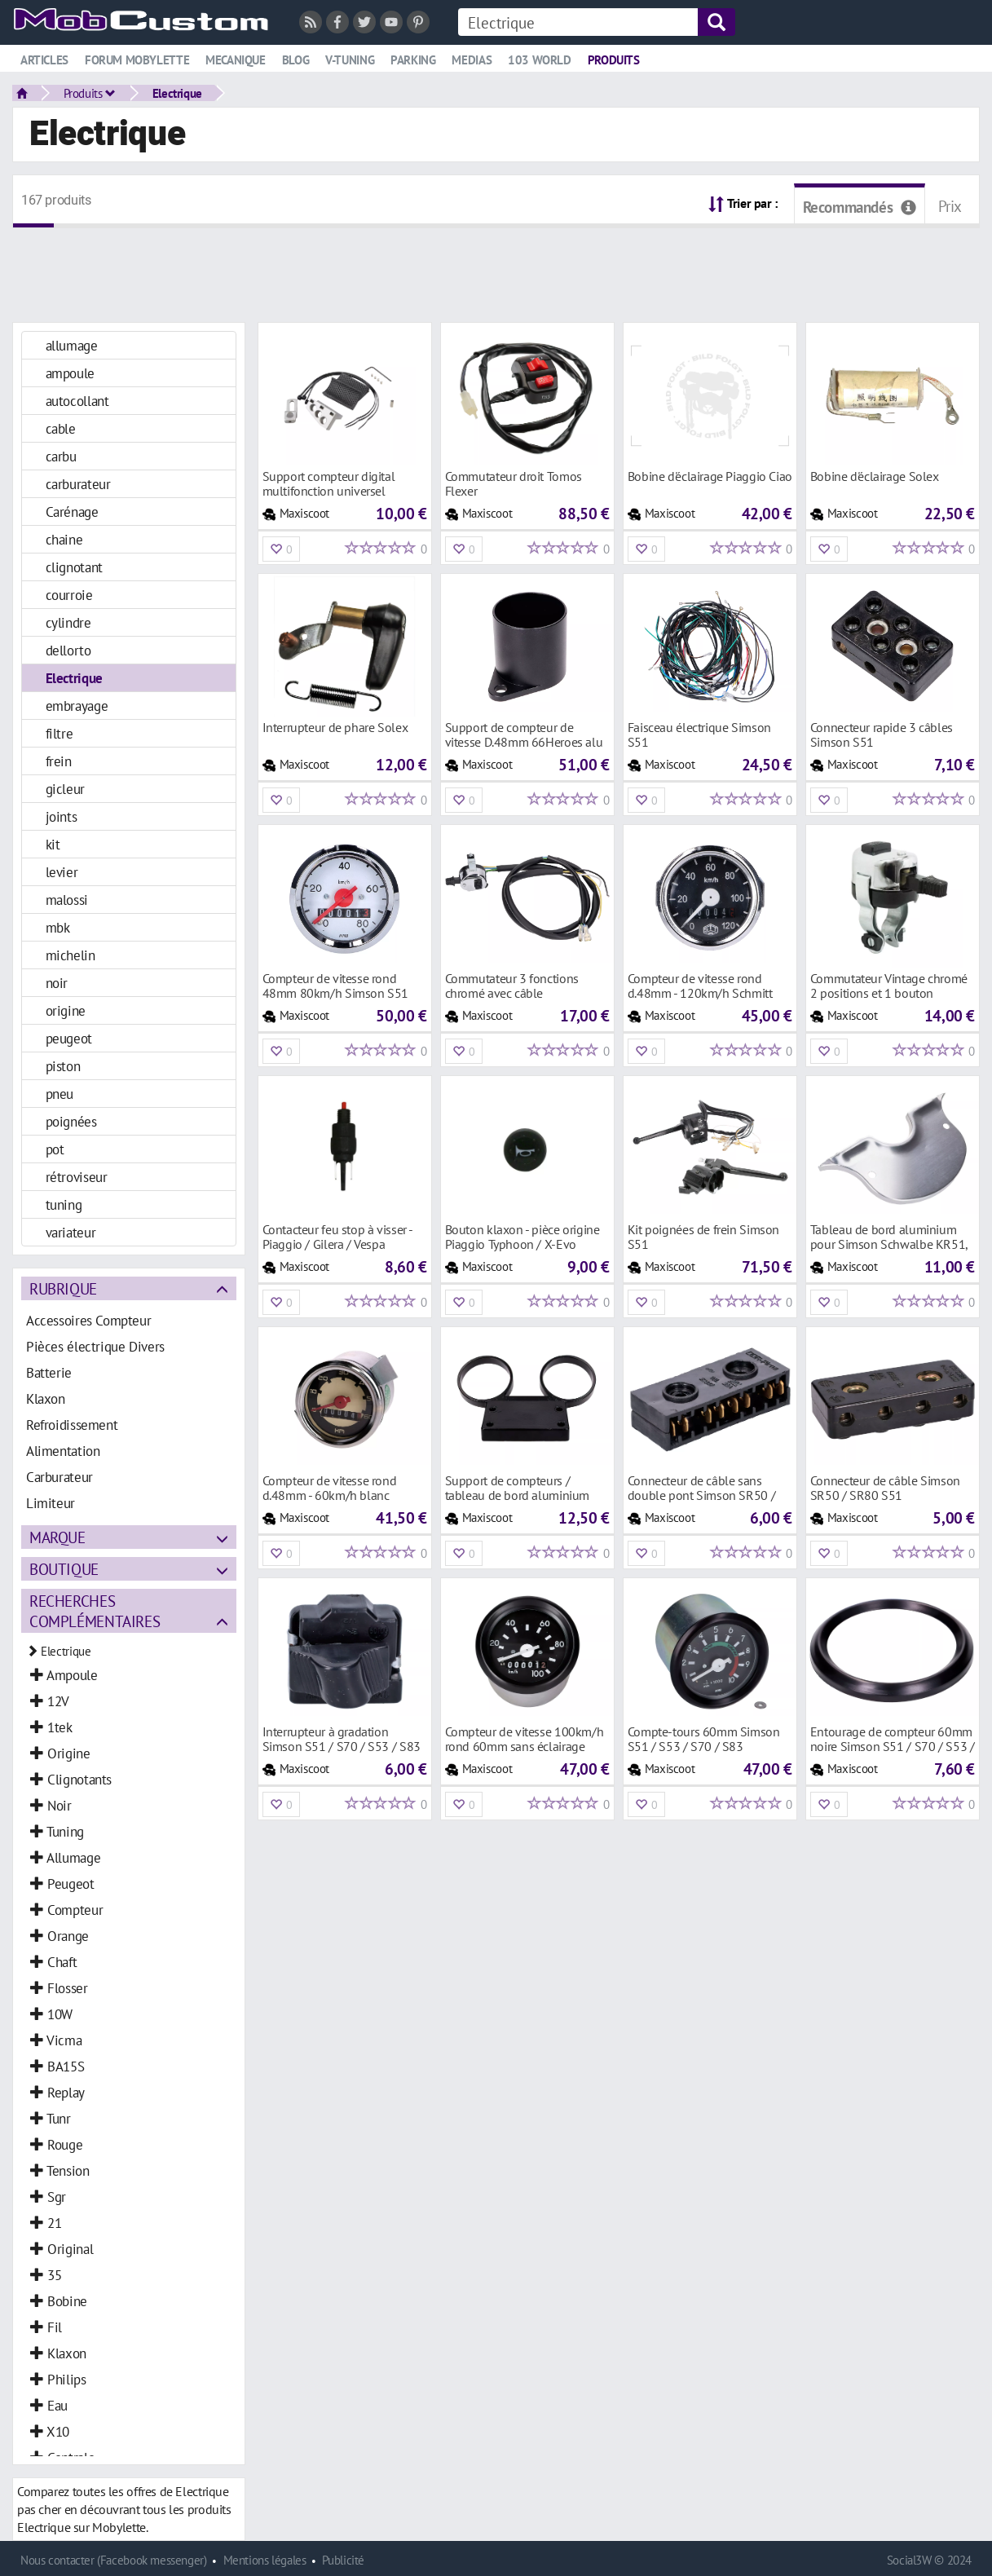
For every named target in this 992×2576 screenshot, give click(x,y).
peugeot (69, 1038)
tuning (64, 1204)
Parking (412, 60)
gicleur (65, 788)
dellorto (68, 650)
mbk (58, 927)
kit (53, 844)
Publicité (343, 2560)
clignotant (74, 567)
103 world (539, 60)
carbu (61, 456)
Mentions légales (264, 2560)
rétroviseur (77, 1176)
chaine (64, 539)
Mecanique (235, 60)
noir (57, 982)
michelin (70, 955)
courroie (69, 594)
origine (66, 1010)
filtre (59, 733)
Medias (472, 60)
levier (62, 871)
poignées (71, 1121)
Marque (57, 1537)
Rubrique (63, 1288)
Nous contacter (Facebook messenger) (113, 2560)
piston (63, 1065)
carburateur (78, 483)
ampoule (70, 373)
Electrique (177, 93)
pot (55, 1149)
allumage (72, 345)
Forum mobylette (137, 60)
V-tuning (349, 60)
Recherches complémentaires (94, 1610)
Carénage (72, 511)
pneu (59, 1093)
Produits (614, 60)
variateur (71, 1232)
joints (61, 816)
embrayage (77, 705)
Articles (44, 60)
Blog (295, 60)
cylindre (68, 622)
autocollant (77, 400)
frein (59, 761)
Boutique (64, 1569)
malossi (67, 899)
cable (61, 428)
